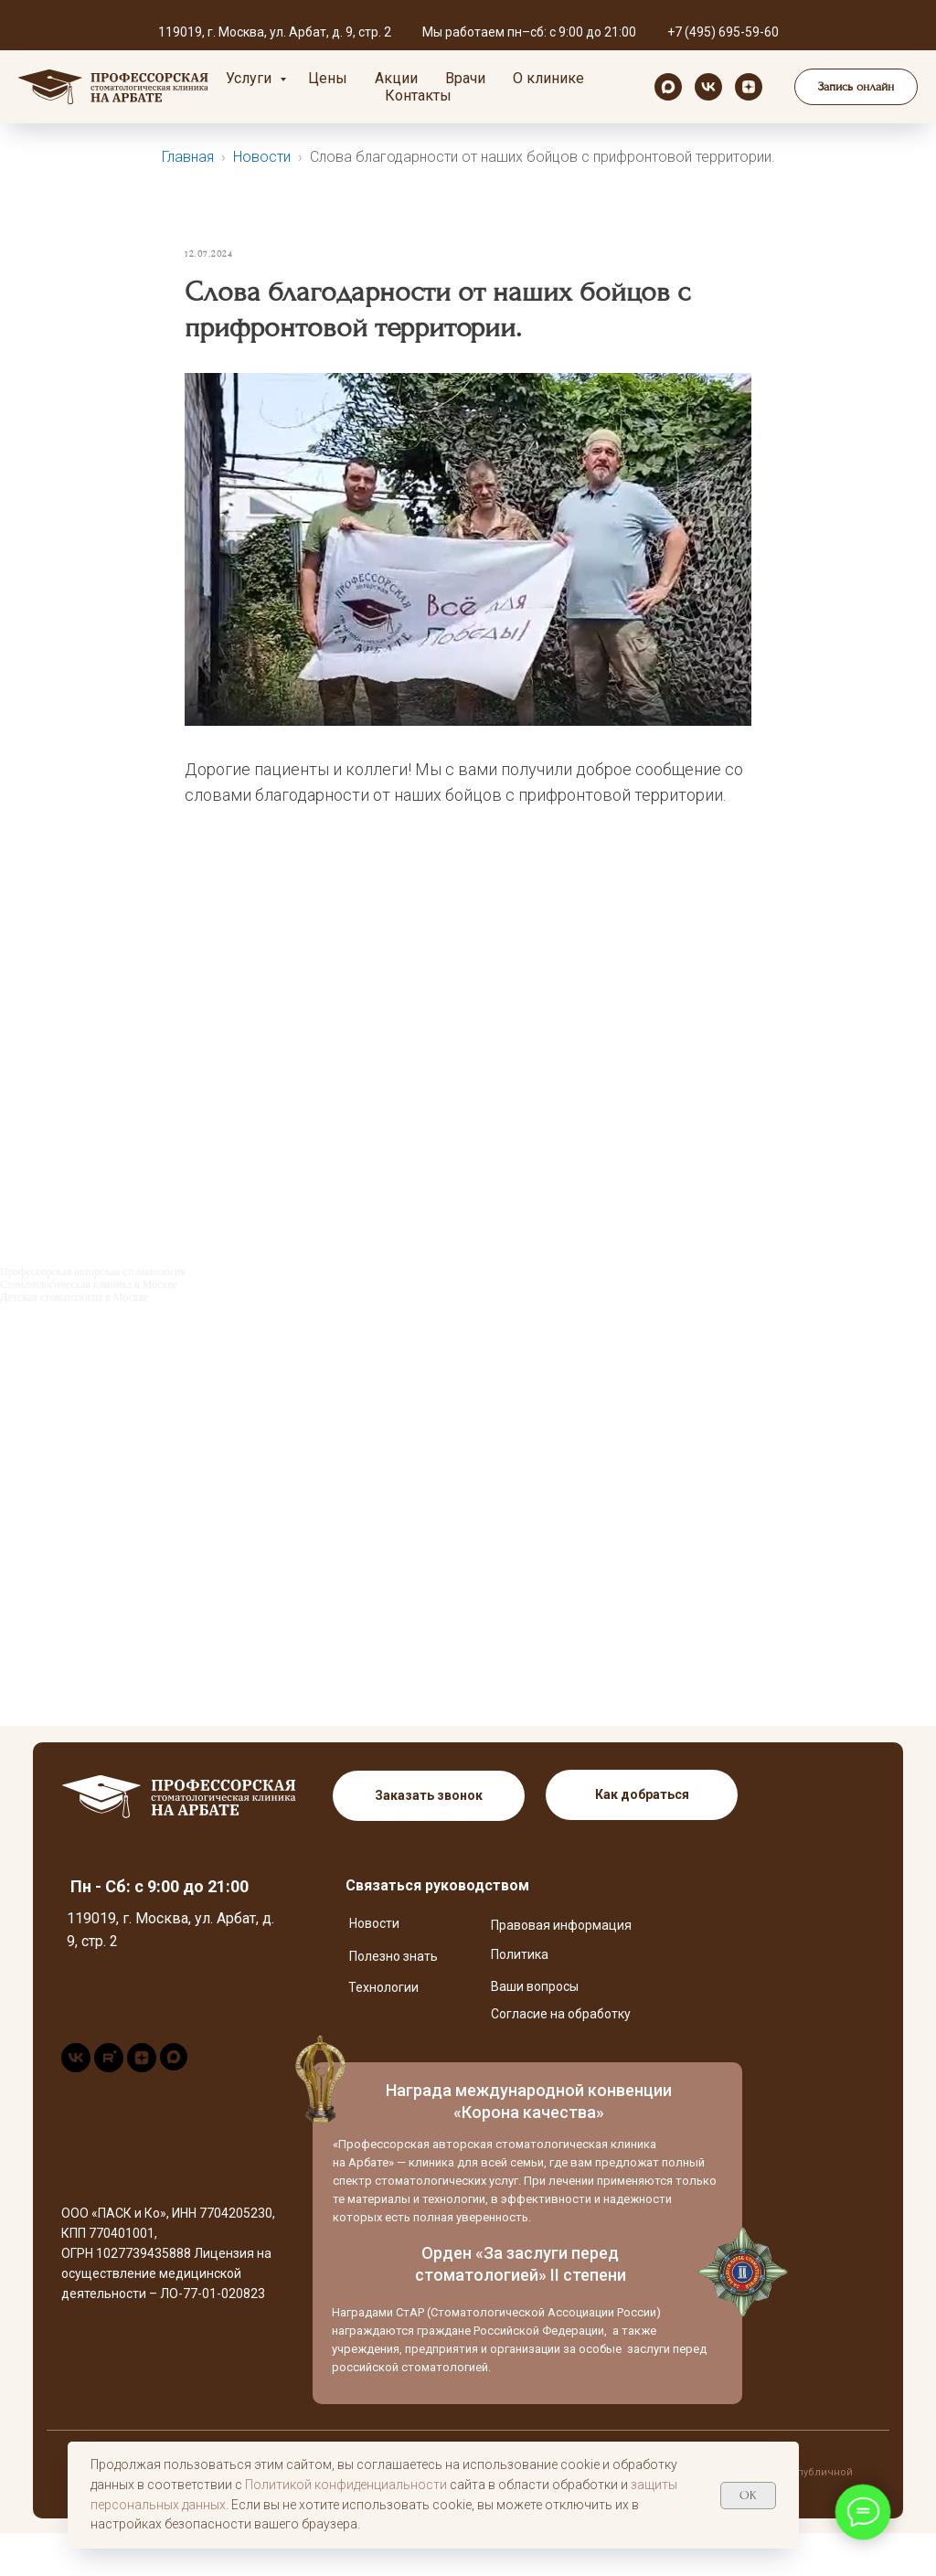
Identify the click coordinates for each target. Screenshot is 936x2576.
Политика (519, 1997)
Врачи (465, 78)
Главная (188, 156)
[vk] (708, 87)
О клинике (548, 78)
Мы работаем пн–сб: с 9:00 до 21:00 (529, 32)
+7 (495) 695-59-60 (723, 32)
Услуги (250, 78)
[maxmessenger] (668, 87)
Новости (262, 156)
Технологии (383, 2030)
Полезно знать (393, 1999)
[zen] (748, 87)
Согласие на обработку (561, 2056)
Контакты (418, 95)
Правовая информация (561, 1968)
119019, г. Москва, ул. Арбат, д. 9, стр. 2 (274, 32)
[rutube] (108, 2110)
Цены (327, 78)
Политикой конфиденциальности (346, 2484)
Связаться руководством (437, 1928)
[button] (856, 87)
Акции (396, 78)
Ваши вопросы (535, 2029)
